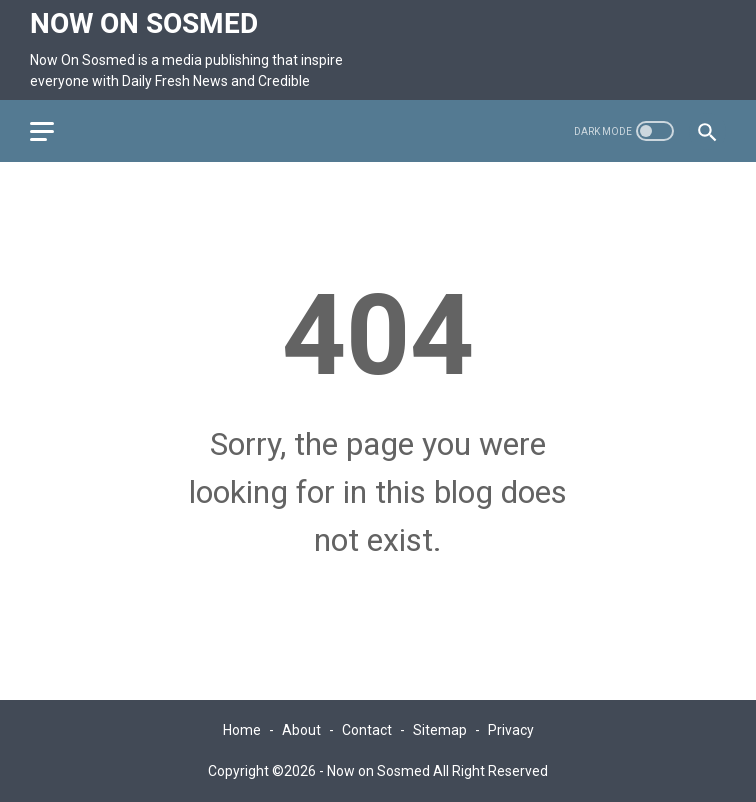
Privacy (511, 730)
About (301, 730)
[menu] (54, 131)
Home (242, 730)
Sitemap (440, 730)
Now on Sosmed (144, 23)
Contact (367, 730)
